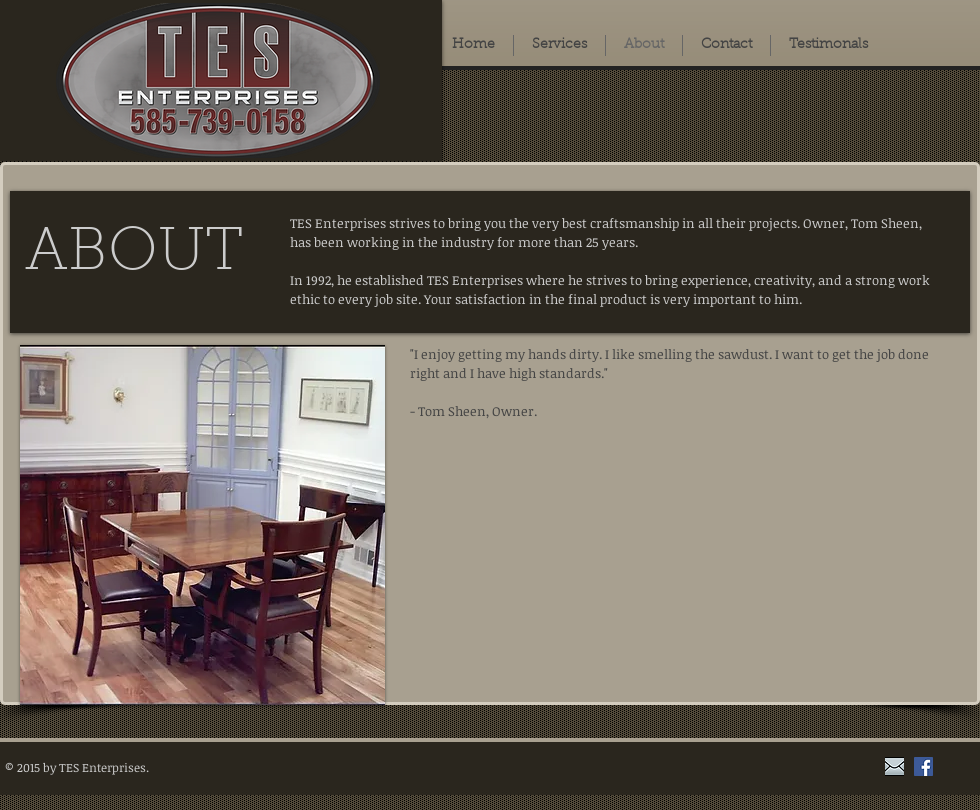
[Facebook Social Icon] (923, 766)
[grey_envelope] (894, 766)
